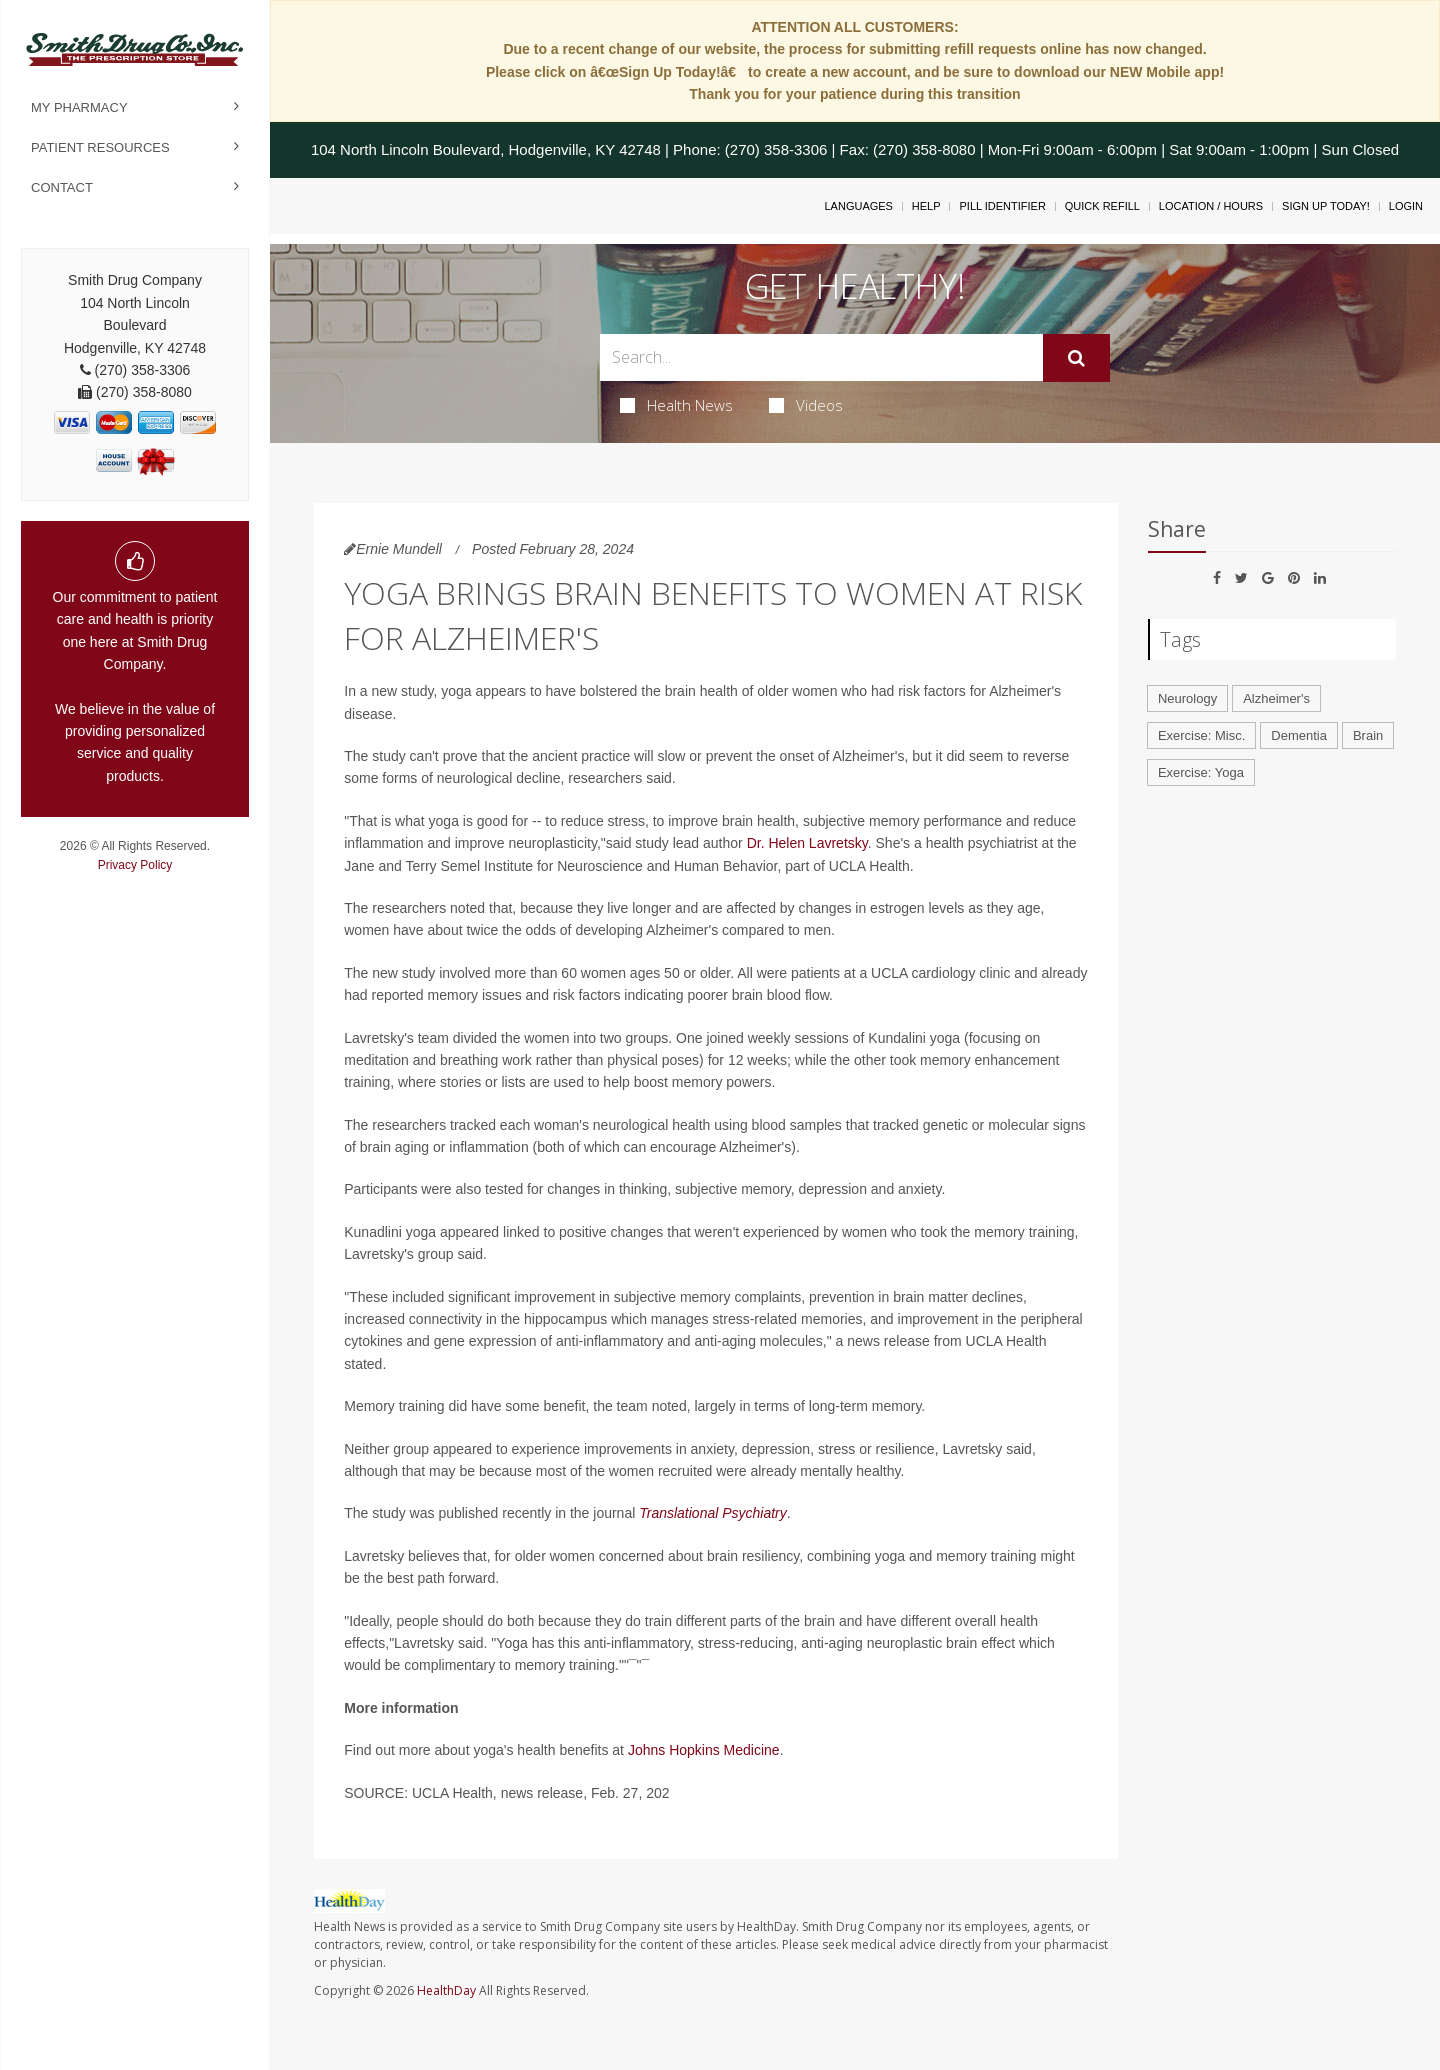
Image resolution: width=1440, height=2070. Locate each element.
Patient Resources (100, 147)
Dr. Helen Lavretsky (807, 843)
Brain (1368, 735)
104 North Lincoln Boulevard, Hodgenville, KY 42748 (486, 149)
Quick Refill (1102, 206)
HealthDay (446, 1990)
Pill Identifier (1002, 206)
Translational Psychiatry (713, 1513)
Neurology (1187, 698)
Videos (806, 405)
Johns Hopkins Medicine (704, 1750)
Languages (858, 206)
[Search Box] (822, 357)
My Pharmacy (79, 107)
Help (926, 206)
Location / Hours (1211, 206)
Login (1406, 206)
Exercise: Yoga (1201, 772)
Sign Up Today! (1326, 206)
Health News (676, 405)
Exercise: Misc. (1201, 735)
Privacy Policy (135, 865)
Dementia (1299, 735)
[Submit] (1076, 358)
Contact (62, 187)
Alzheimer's (1276, 698)
